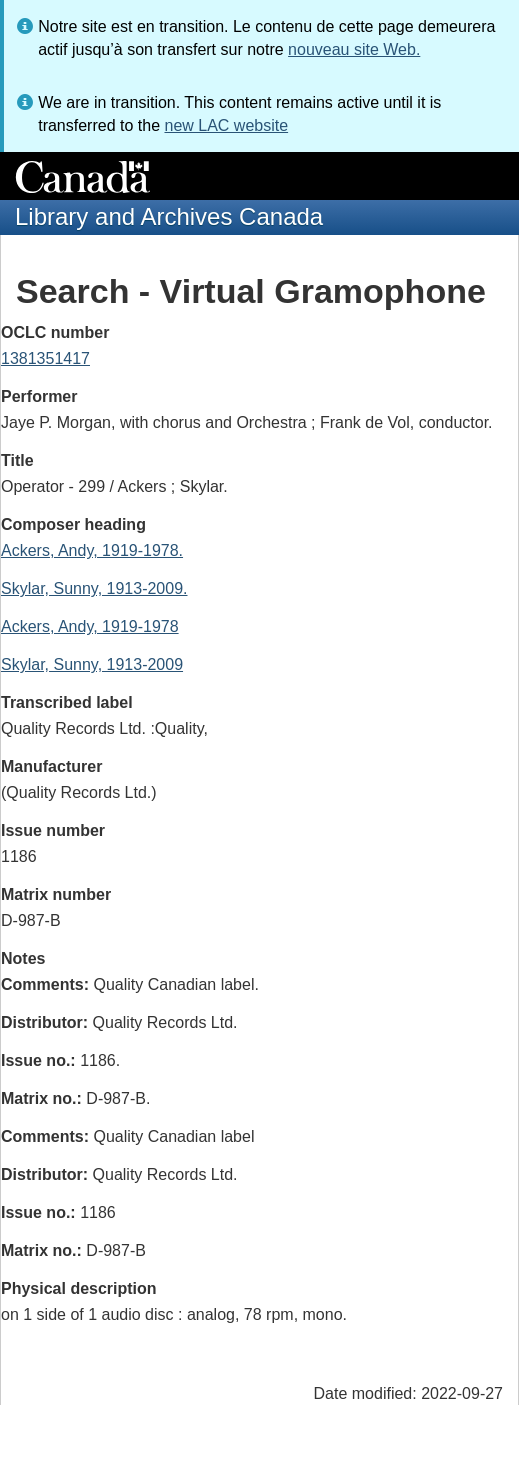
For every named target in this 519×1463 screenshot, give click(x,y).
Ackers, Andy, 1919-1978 (90, 626)
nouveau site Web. (354, 49)
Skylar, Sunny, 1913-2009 (92, 664)
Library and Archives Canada (169, 216)
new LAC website (226, 125)
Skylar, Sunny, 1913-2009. (94, 588)
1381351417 (45, 358)
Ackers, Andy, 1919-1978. (92, 550)
